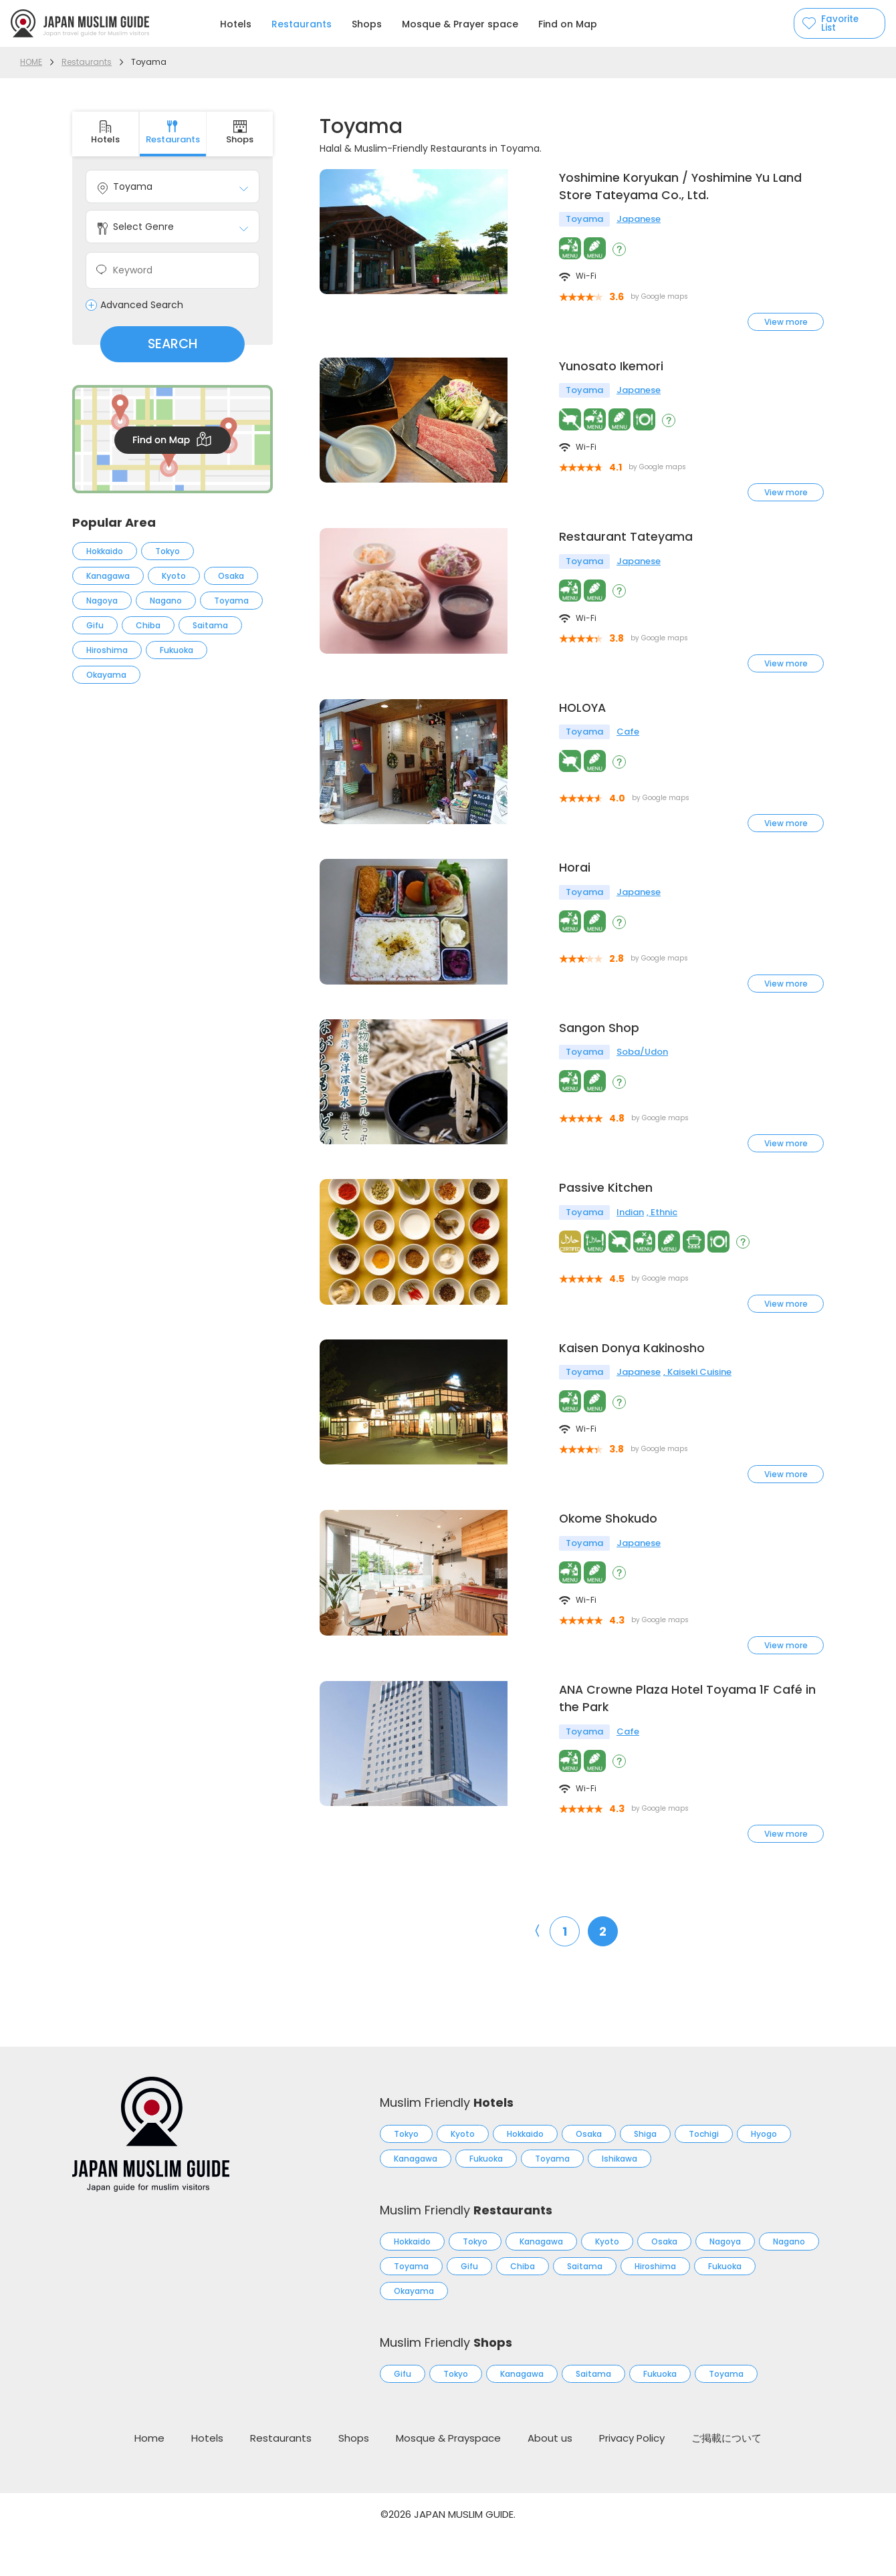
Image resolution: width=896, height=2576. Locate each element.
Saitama (210, 625)
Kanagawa (108, 576)
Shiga (645, 2174)
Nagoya (102, 600)
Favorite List (833, 23)
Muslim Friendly (447, 2143)
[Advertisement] (172, 924)
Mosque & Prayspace (448, 2479)
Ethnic (664, 1241)
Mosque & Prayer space (460, 24)
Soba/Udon (642, 1073)
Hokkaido (104, 551)
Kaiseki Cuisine (699, 1410)
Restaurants (301, 24)
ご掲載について (726, 2479)
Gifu (95, 625)
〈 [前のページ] (533, 1971)
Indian (630, 1241)
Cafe (628, 736)
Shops (367, 24)
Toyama (231, 600)
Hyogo (764, 2174)
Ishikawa (619, 2199)
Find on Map (567, 24)
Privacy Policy (632, 2479)
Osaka (231, 576)
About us (550, 2479)
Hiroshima (107, 650)
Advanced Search (141, 305)
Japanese (639, 221)
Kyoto (174, 576)
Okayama (106, 674)
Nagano (166, 600)
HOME (31, 62)
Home (149, 2479)
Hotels (235, 24)
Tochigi (704, 2174)
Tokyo (167, 551)
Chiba (148, 625)
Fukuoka (176, 650)
